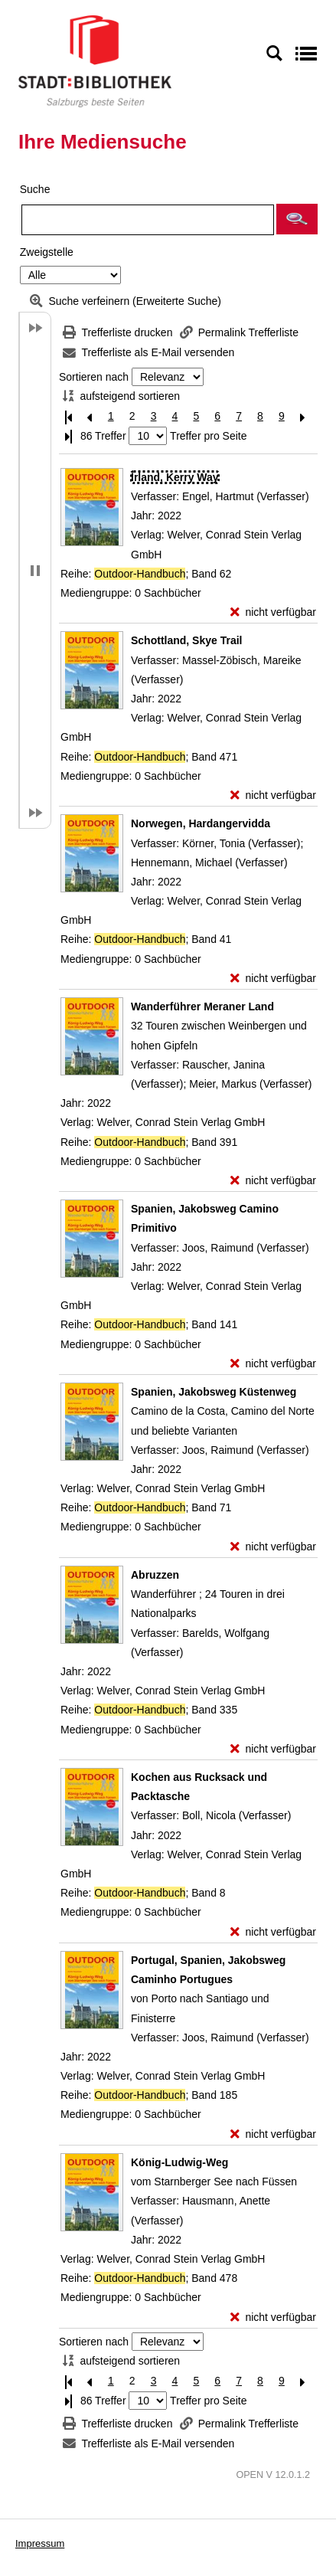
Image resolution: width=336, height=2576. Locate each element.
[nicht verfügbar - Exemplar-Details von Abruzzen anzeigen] (273, 1749)
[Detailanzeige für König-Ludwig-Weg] (179, 2162)
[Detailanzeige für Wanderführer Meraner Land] (202, 1006)
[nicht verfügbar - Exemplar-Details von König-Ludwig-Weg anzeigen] (273, 2317)
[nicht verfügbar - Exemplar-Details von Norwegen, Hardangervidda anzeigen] (273, 978)
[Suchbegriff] (147, 220)
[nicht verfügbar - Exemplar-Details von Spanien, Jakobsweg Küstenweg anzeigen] (273, 1546)
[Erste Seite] (68, 416)
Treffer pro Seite (208, 436)
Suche (35, 189)
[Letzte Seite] (68, 436)
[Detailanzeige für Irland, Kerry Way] (175, 477)
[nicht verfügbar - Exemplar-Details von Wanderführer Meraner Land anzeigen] (273, 1180)
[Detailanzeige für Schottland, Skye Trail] (187, 640)
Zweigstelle (46, 252)
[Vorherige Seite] (89, 416)
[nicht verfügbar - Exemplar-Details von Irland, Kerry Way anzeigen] (273, 612)
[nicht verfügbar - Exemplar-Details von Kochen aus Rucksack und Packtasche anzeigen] (273, 1932)
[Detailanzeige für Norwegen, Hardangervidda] (200, 823)
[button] (297, 219)
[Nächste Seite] (303, 416)
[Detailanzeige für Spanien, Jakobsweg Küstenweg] (213, 1392)
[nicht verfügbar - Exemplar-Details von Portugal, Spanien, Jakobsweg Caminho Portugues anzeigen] (273, 2134)
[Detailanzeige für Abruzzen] (155, 1575)
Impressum (39, 2543)
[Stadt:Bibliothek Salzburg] (94, 60)
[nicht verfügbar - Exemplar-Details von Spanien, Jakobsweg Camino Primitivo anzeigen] (273, 1363)
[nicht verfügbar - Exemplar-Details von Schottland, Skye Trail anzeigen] (273, 795)
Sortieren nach (94, 377)
